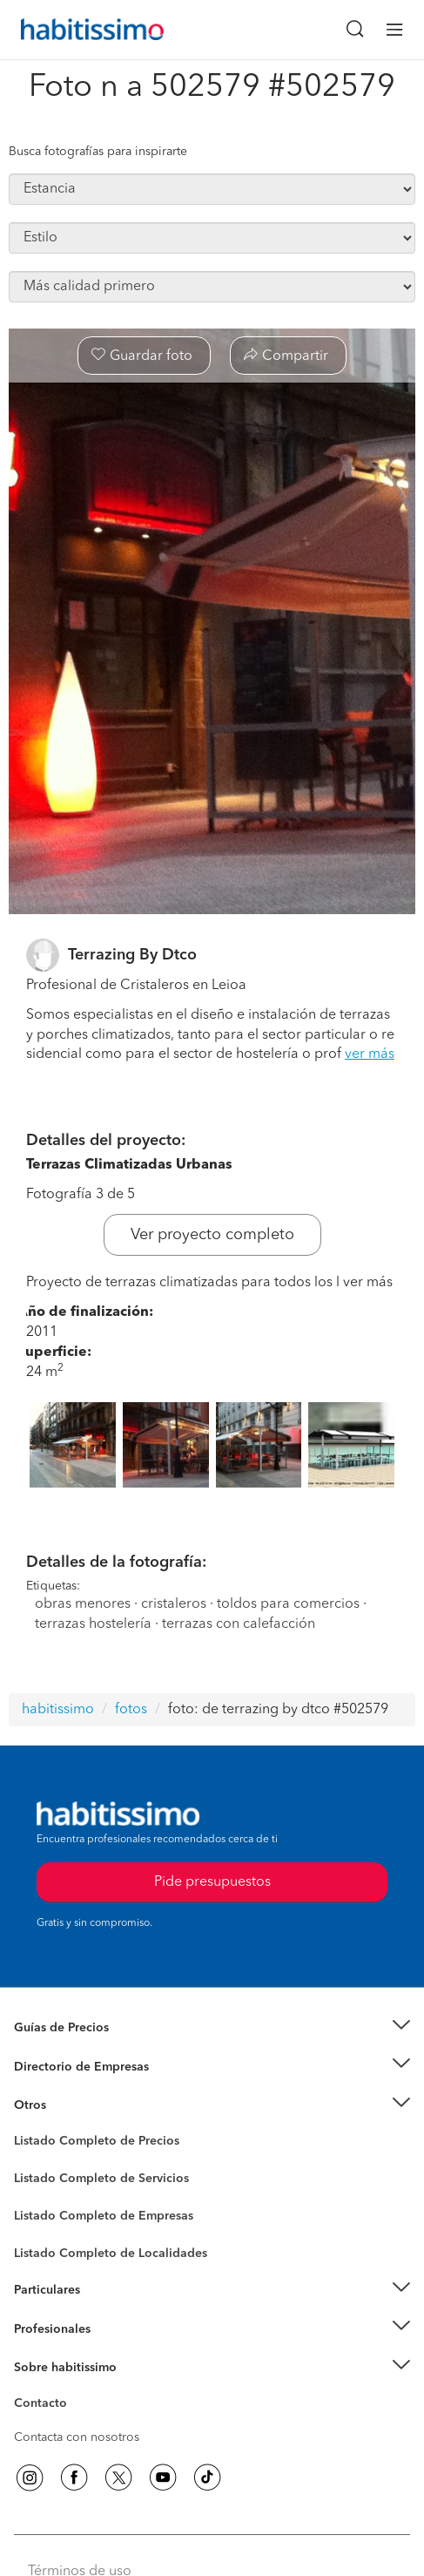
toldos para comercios (288, 1604)
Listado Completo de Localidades (110, 2253)
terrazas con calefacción (238, 1624)
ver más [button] (369, 1054)
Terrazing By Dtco (132, 955)
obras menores (83, 1604)
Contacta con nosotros (76, 2437)
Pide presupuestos (212, 1882)
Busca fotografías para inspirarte (98, 152)
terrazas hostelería (93, 1624)
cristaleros (173, 1604)
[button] (212, 2028)
